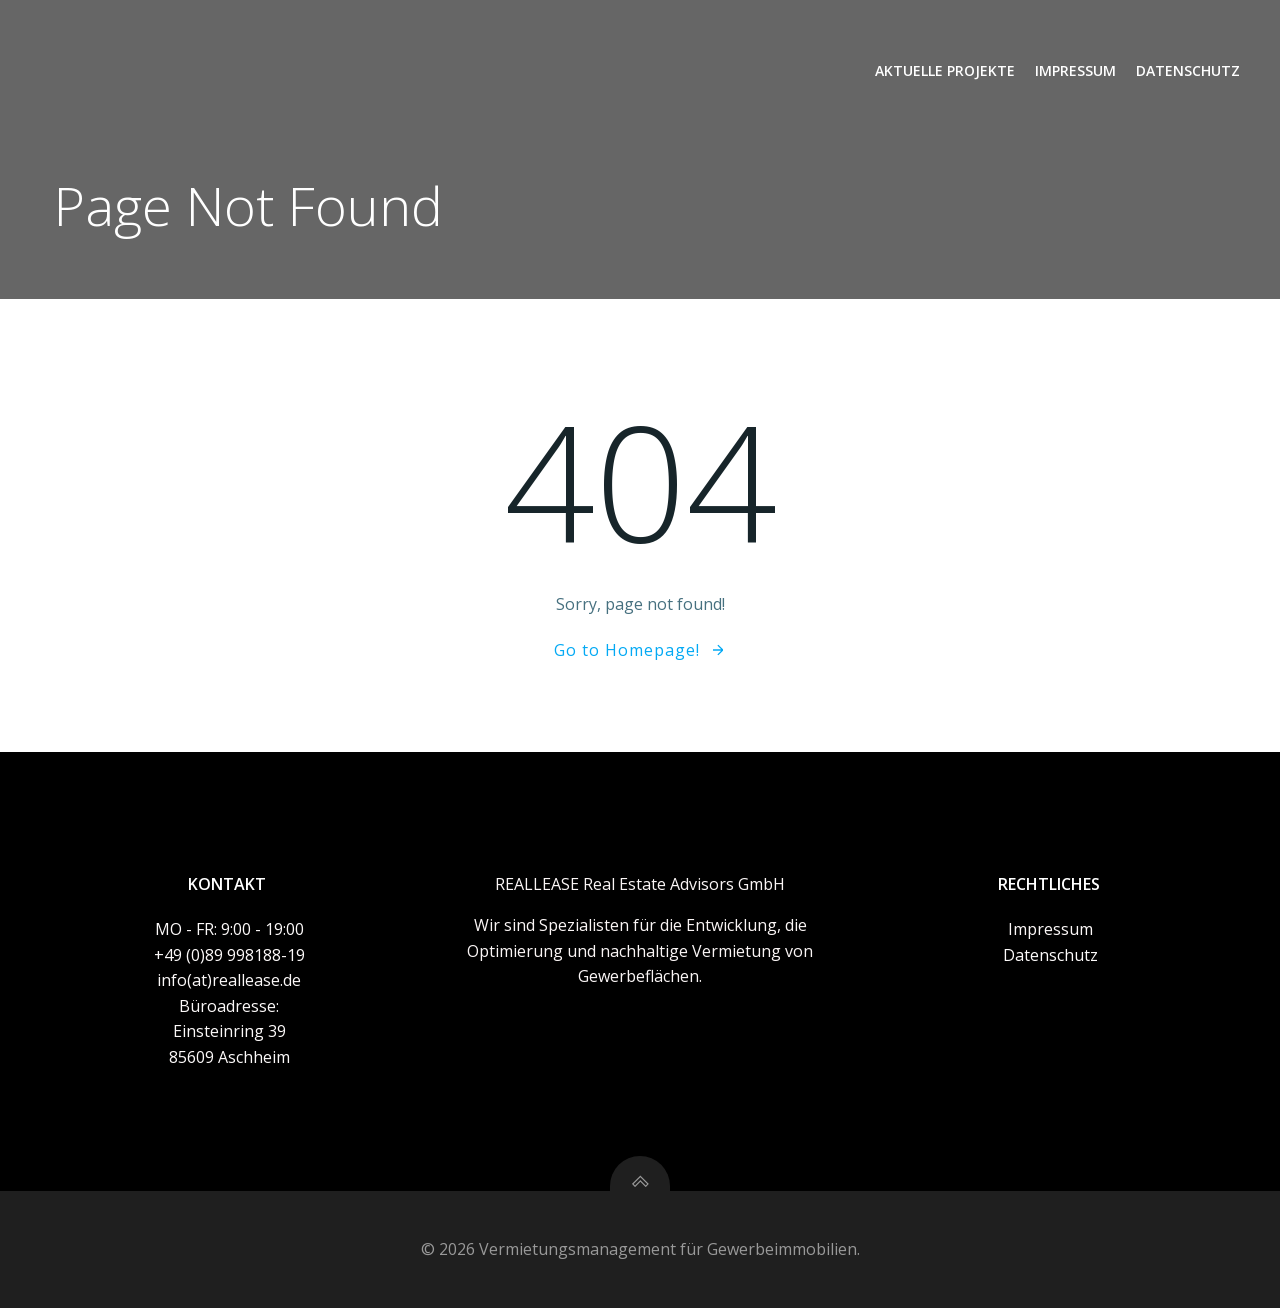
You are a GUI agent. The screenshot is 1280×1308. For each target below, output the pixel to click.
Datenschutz (1188, 70)
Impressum (1075, 70)
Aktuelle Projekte (945, 70)
